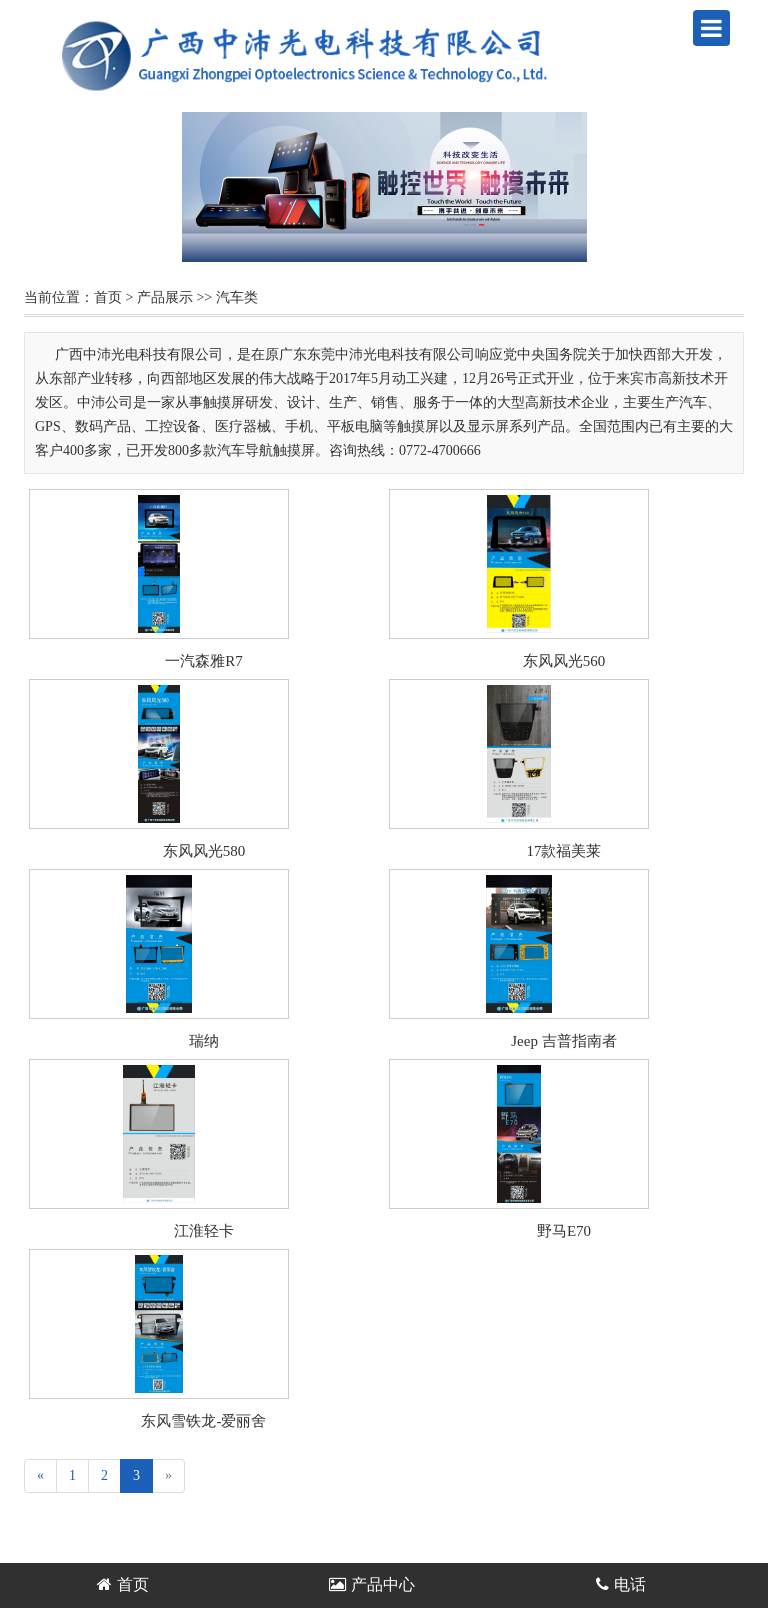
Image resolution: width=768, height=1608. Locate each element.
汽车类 (237, 297)
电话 (621, 1584)
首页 (108, 297)
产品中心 (372, 1584)
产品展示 (165, 297)
